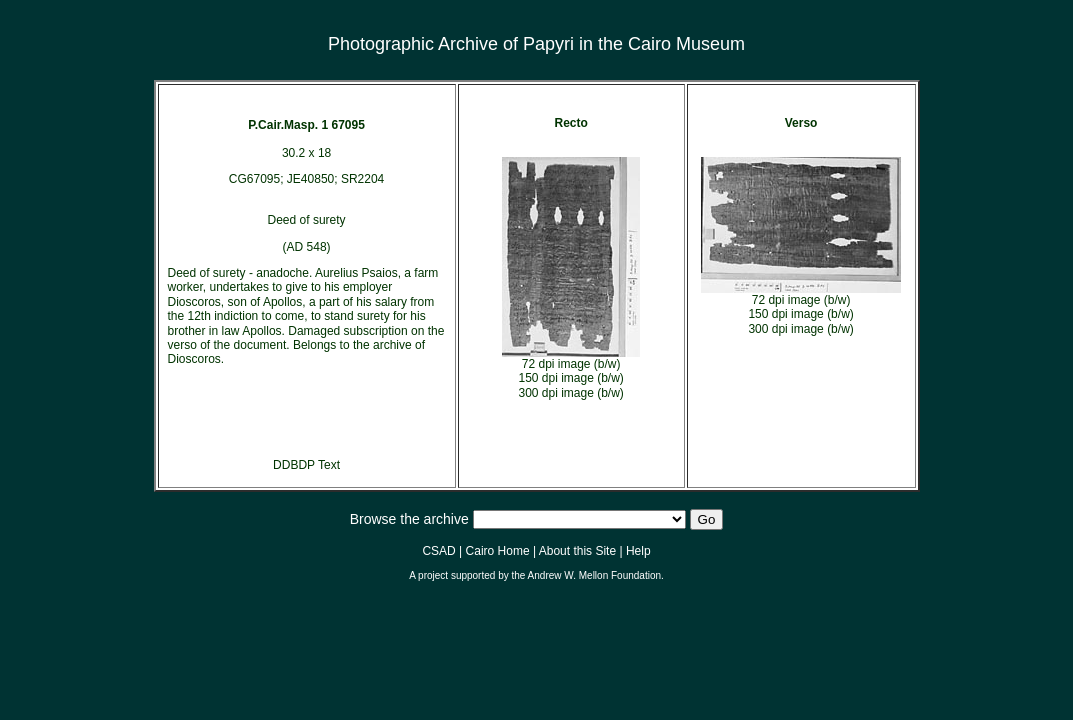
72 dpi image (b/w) (571, 364)
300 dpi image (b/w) (570, 393)
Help (638, 551)
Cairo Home (498, 551)
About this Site (577, 551)
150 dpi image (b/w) (570, 378)
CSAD (438, 551)
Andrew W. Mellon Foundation (594, 575)
